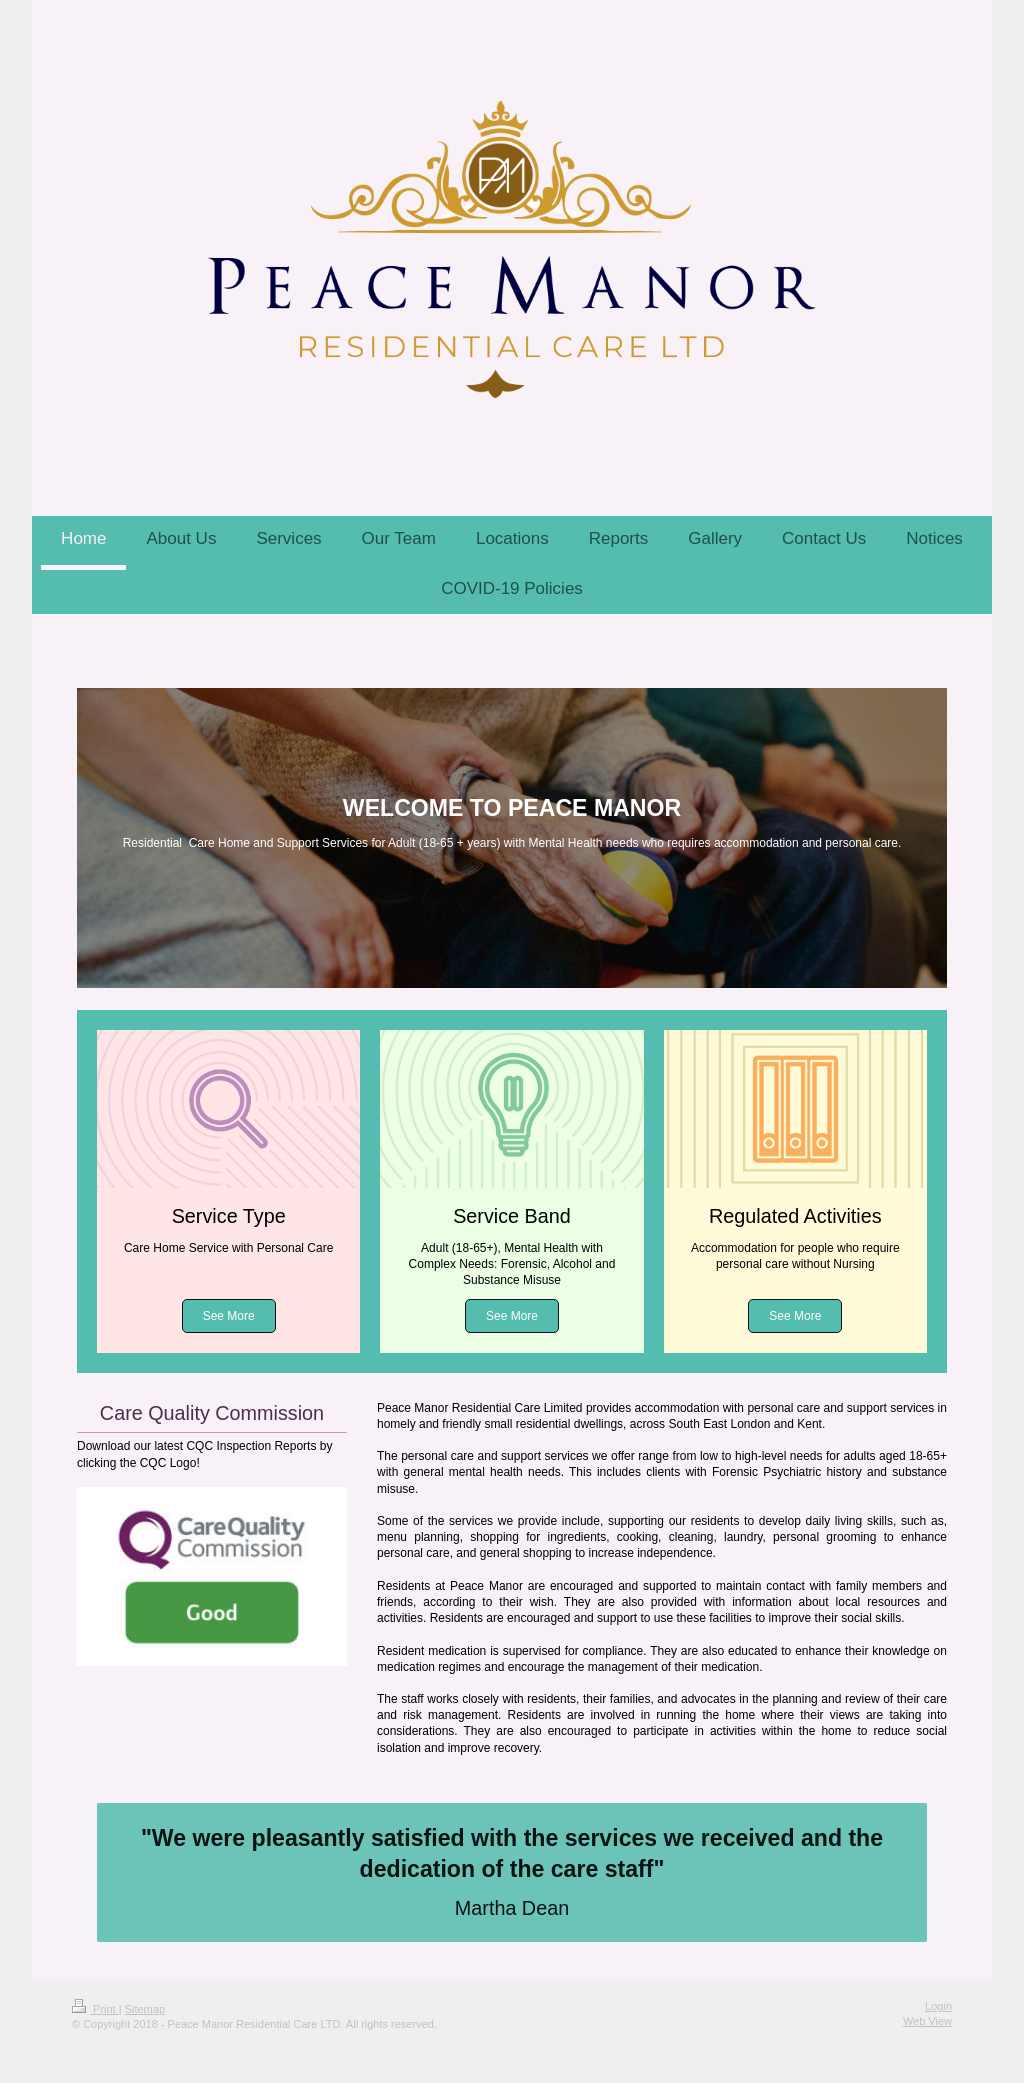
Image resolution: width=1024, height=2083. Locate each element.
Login (938, 2006)
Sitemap (145, 2009)
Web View (927, 2021)
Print (95, 2009)
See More (229, 1316)
